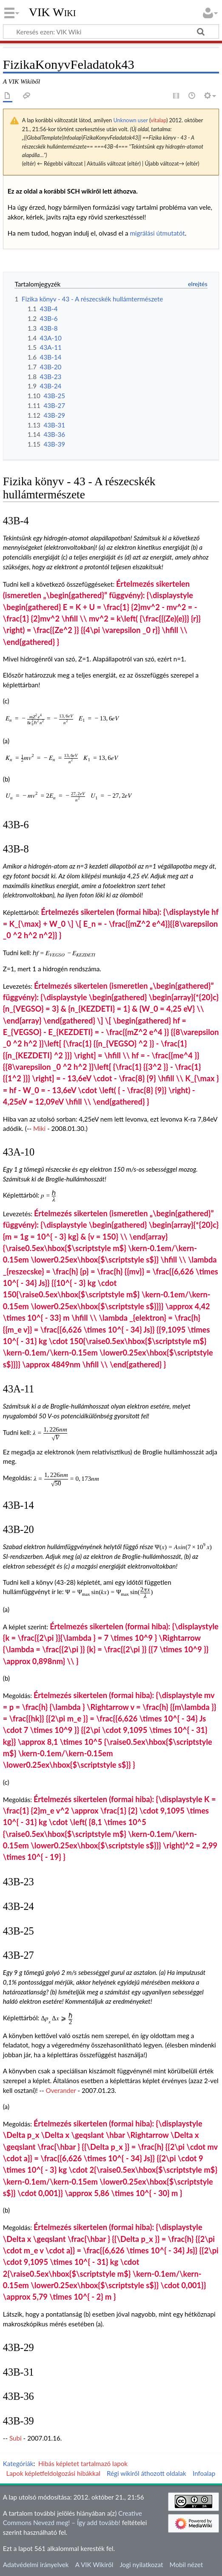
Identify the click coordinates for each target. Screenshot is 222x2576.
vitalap (158, 120)
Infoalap (204, 2473)
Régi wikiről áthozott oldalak (146, 2473)
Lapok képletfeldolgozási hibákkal (53, 2473)
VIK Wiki (52, 12)
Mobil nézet (186, 2564)
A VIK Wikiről (94, 2564)
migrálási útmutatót (157, 233)
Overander (61, 2090)
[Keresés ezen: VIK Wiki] (111, 31)
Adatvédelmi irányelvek (36, 2564)
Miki (39, 1128)
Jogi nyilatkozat (141, 2564)
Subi (15, 2438)
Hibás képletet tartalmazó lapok (83, 2463)
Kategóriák (18, 2463)
